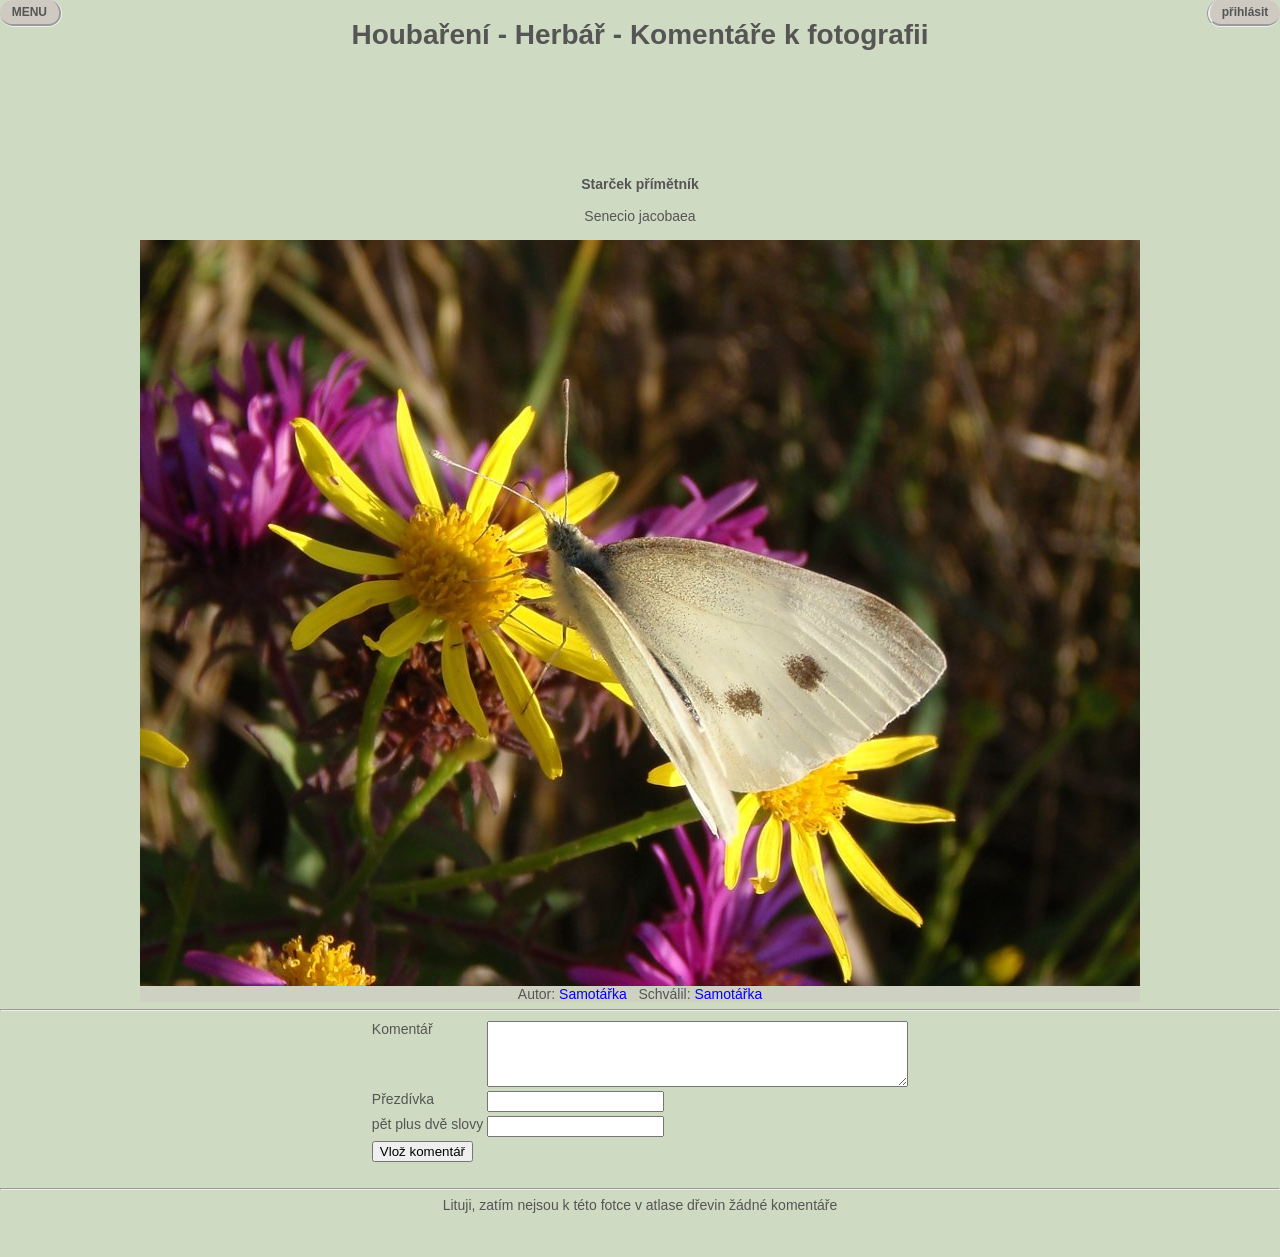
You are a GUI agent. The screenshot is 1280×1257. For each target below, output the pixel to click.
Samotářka (593, 994)
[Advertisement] (640, 115)
